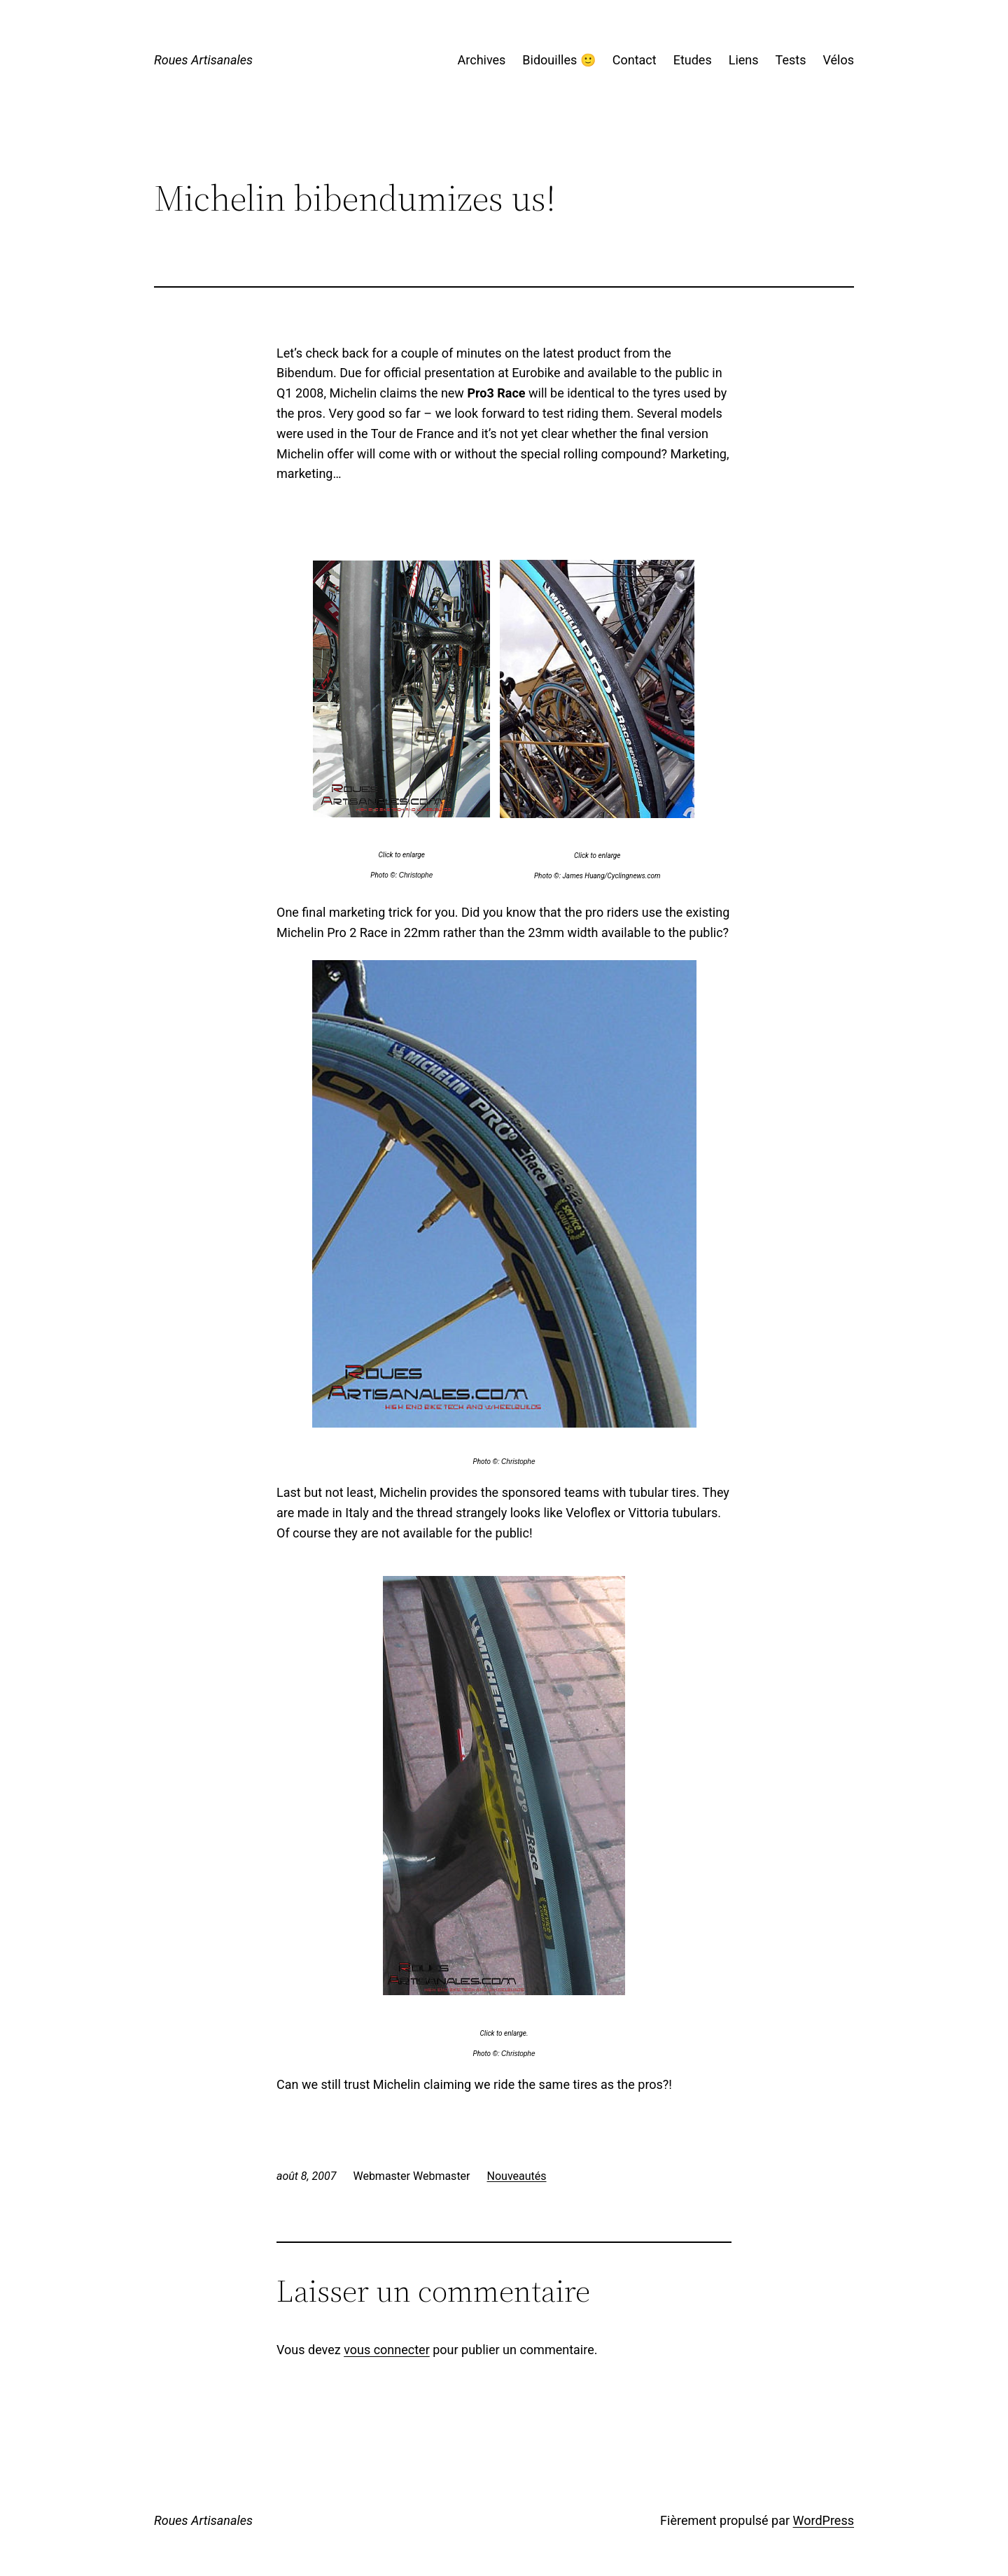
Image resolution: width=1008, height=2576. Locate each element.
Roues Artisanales (203, 59)
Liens (744, 59)
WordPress (823, 2520)
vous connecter (387, 2349)
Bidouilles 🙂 (558, 59)
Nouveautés (517, 2176)
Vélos (838, 59)
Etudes (692, 59)
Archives (482, 59)
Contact (634, 59)
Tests (791, 59)
